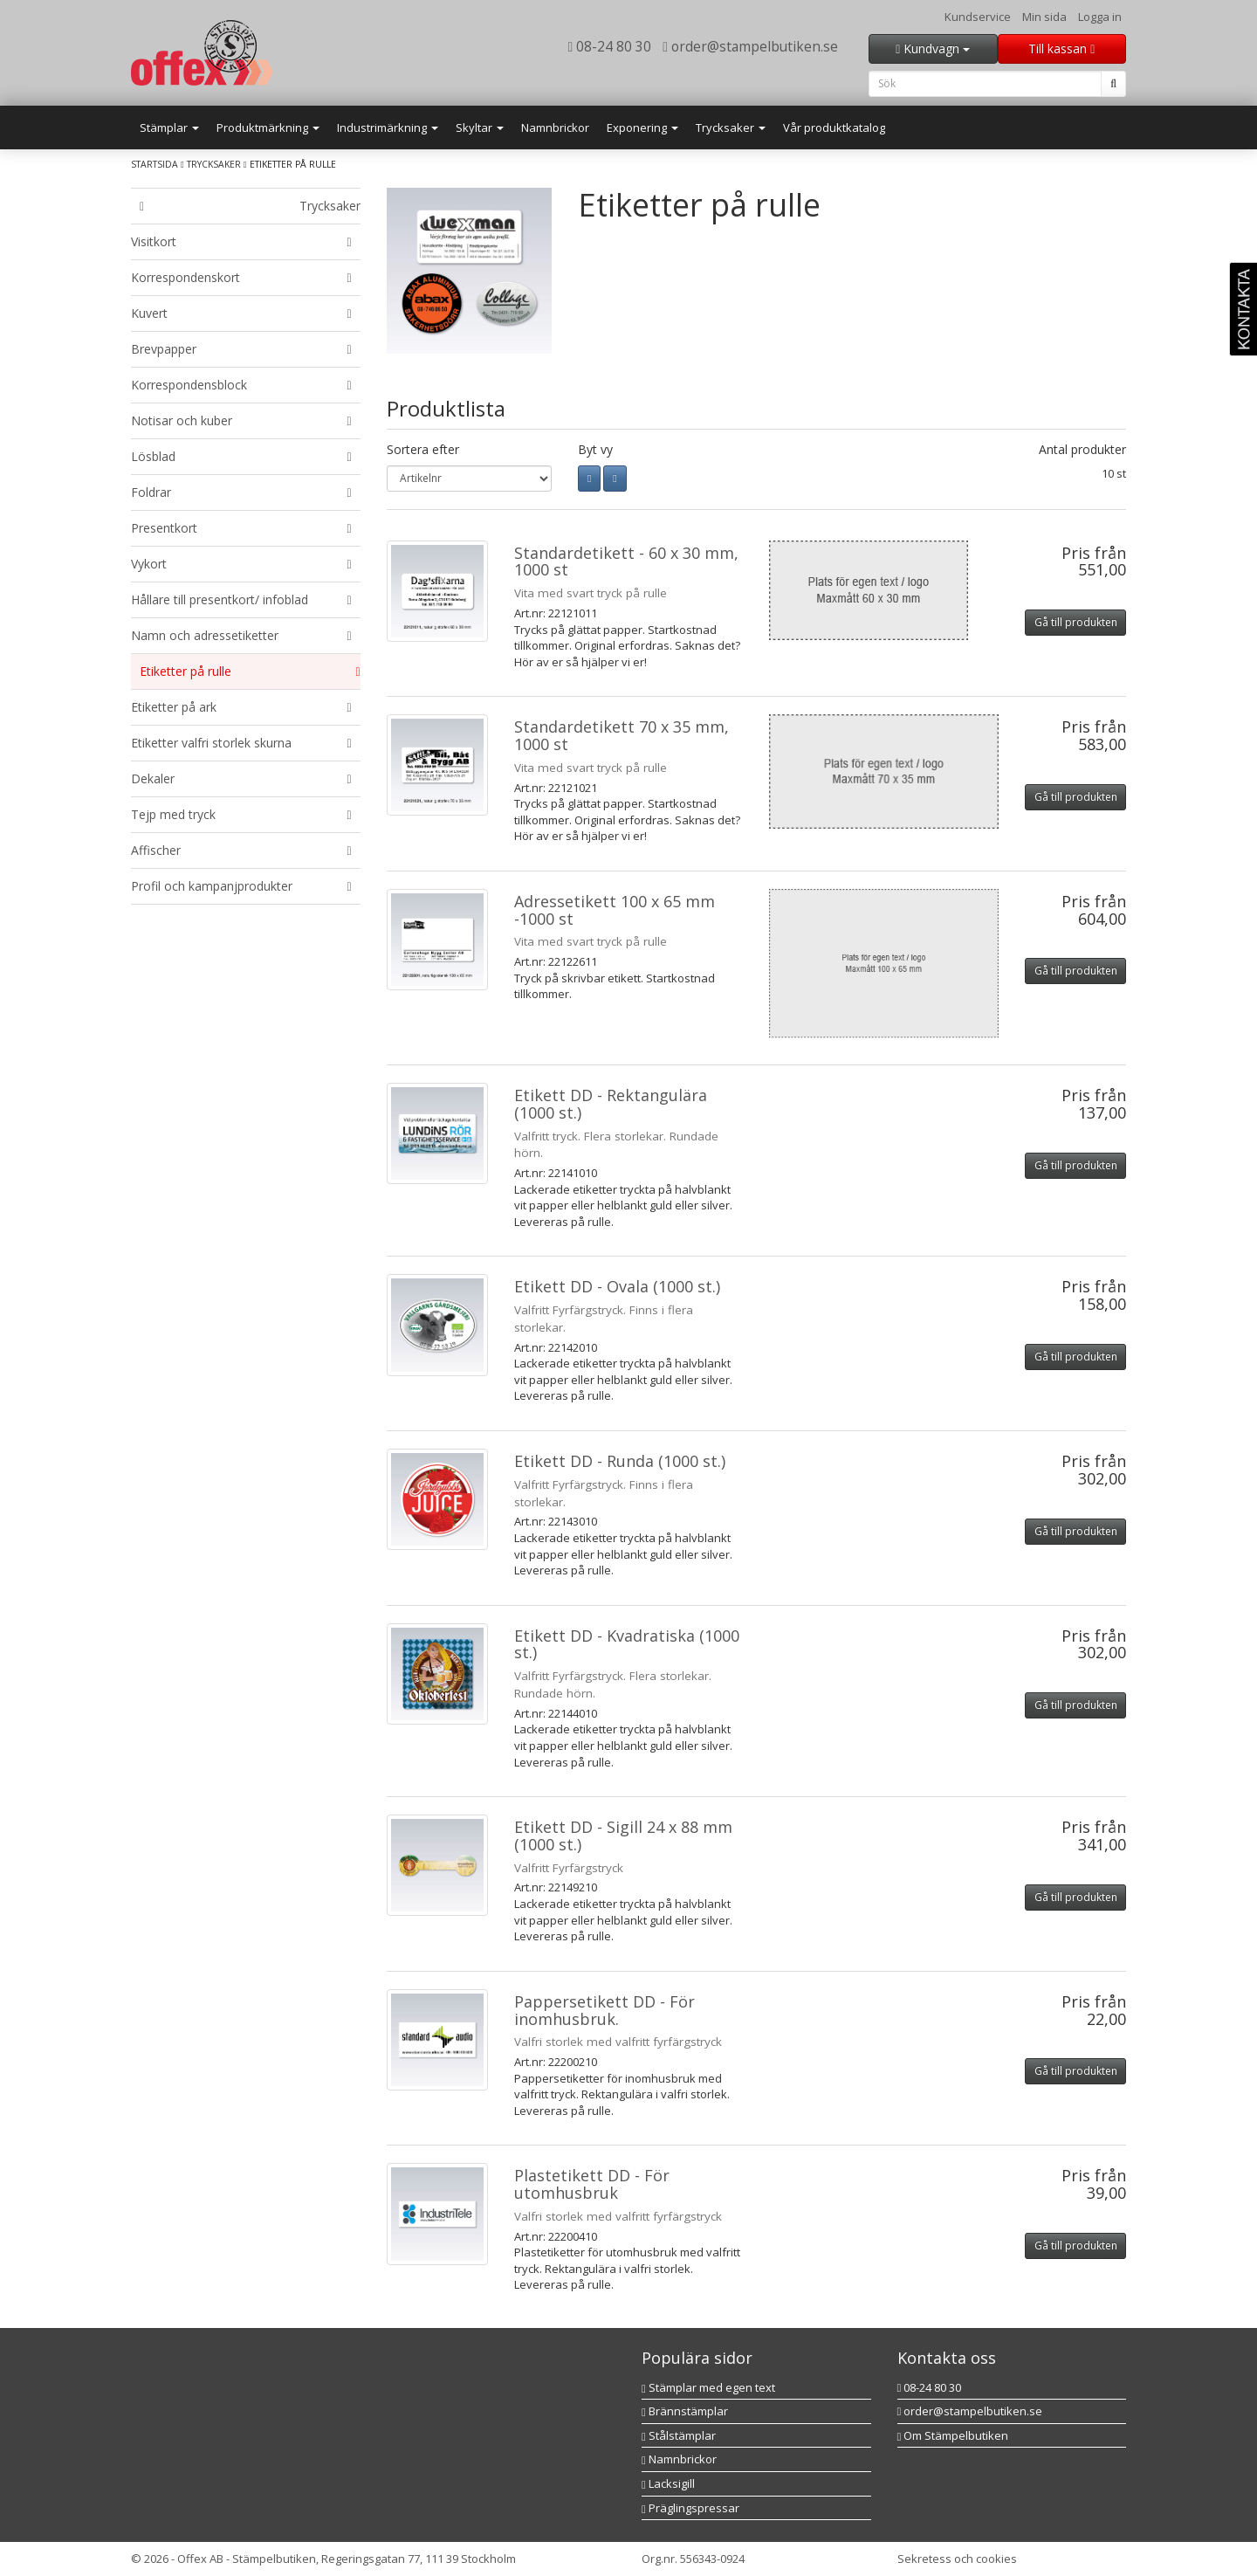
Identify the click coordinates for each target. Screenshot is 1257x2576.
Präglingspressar (690, 2508)
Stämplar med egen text (708, 2387)
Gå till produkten (1075, 622)
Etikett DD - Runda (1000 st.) (619, 1460)
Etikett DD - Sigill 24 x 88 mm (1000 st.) (623, 1835)
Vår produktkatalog (834, 127)
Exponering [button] (642, 127)
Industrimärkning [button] (387, 127)
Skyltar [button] (480, 127)
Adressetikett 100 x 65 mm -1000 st (614, 910)
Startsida (154, 164)
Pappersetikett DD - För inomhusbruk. (604, 2010)
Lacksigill (668, 2483)
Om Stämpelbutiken (953, 2435)
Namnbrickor (555, 127)
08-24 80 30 (610, 46)
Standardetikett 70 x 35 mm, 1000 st (621, 735)
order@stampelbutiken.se (750, 46)
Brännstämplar (685, 2411)
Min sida (1044, 16)
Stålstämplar (679, 2435)
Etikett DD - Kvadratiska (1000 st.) (626, 1644)
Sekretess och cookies (957, 2558)
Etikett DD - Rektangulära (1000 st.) (610, 1104)
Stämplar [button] (169, 127)
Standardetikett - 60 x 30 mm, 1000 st (626, 561)
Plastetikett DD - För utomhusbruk (592, 2184)
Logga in (1100, 16)
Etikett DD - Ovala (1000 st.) (617, 1286)
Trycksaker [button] (731, 127)
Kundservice (977, 16)
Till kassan (1061, 48)
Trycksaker (214, 164)
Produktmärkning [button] (267, 127)
